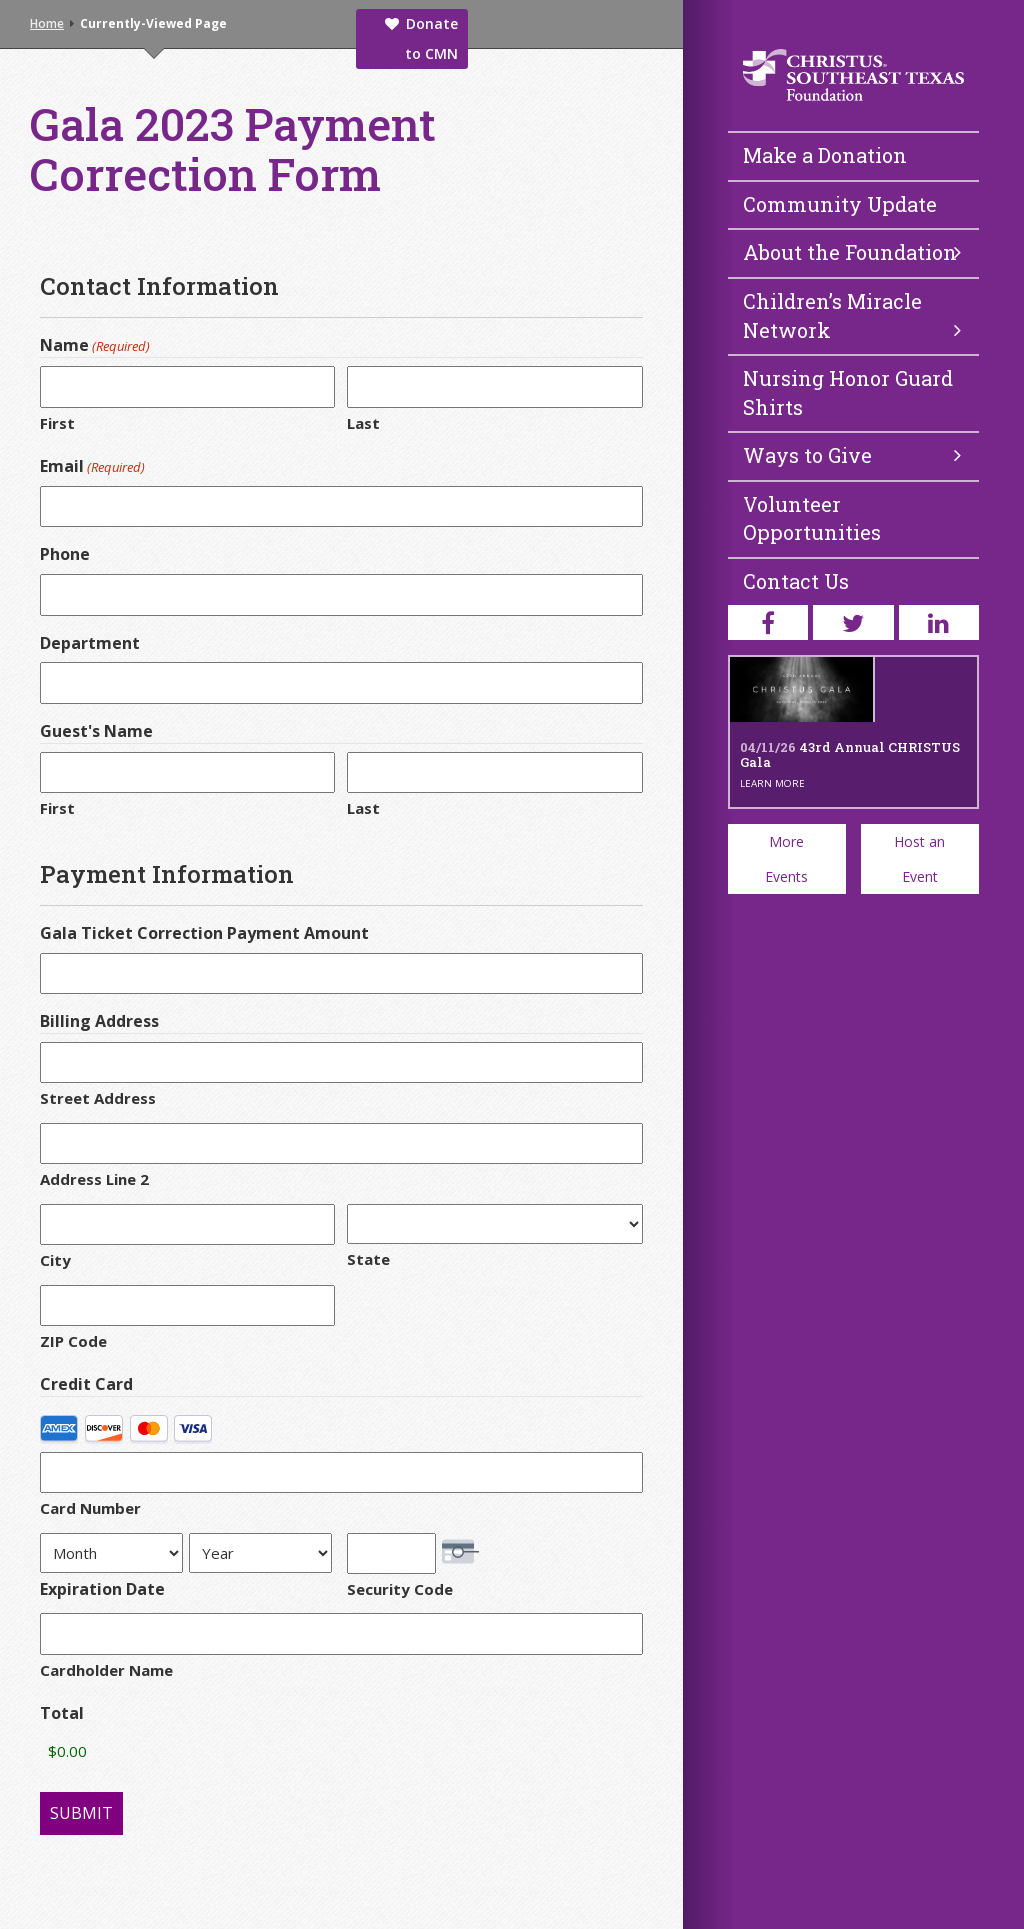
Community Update (840, 204)
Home (47, 23)
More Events (786, 859)
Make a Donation (825, 155)
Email (92, 466)
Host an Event (919, 859)
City (55, 1260)
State (368, 1259)
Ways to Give (852, 455)
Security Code (400, 1589)
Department (90, 643)
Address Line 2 (94, 1179)
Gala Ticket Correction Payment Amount (204, 933)
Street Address (98, 1098)
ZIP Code (73, 1341)
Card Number (90, 1508)
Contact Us (796, 581)
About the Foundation (852, 252)
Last (363, 423)
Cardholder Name (106, 1670)
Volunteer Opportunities (812, 518)
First (57, 423)
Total (62, 1713)
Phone (65, 554)
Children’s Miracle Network (852, 315)
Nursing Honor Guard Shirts (848, 392)
